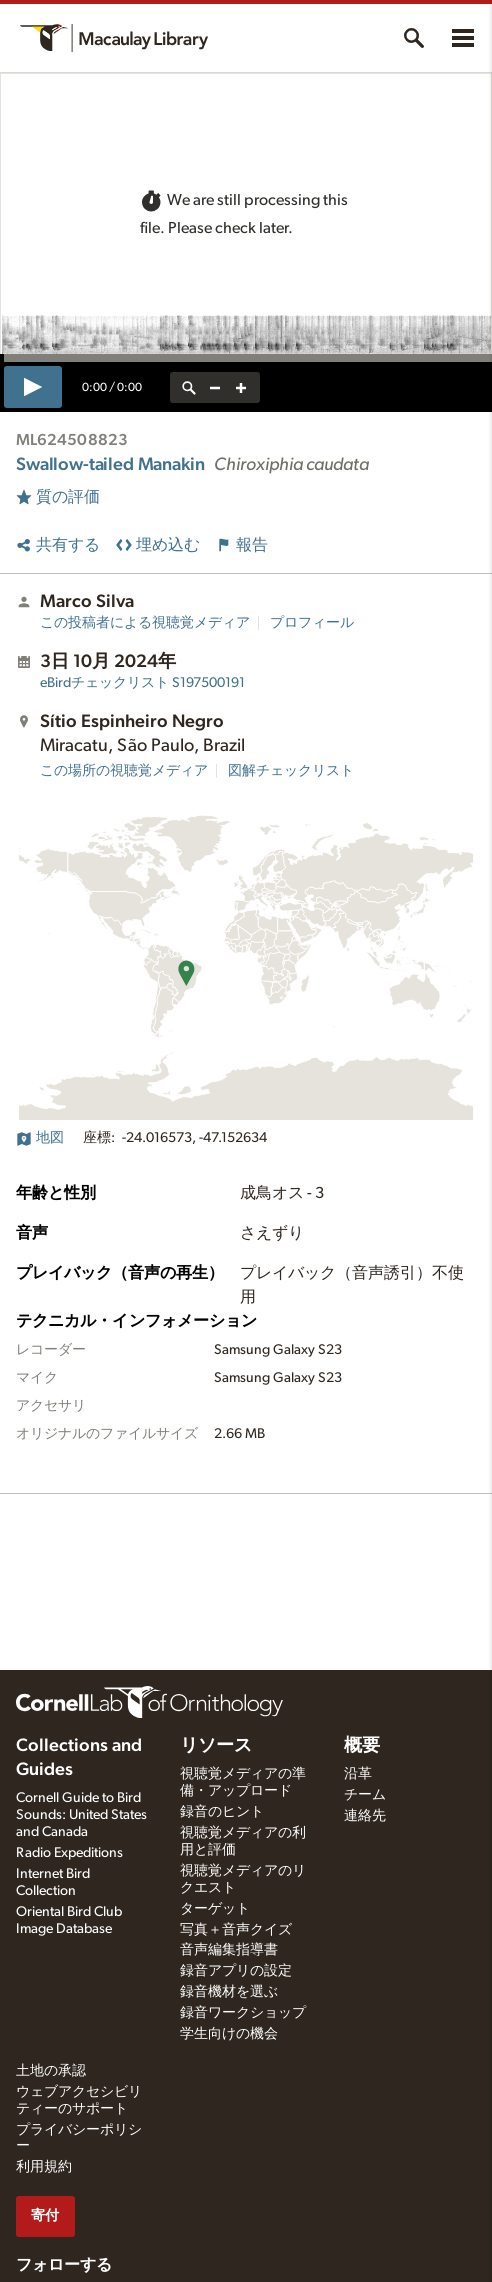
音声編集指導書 (229, 1950)
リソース (216, 1746)
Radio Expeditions (69, 1853)
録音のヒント (222, 1812)
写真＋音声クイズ (236, 1930)
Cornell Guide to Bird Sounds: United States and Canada (81, 1815)
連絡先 (365, 1816)
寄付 (45, 2215)
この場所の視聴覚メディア (124, 771)
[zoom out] (215, 387)
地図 (40, 1138)
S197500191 (142, 683)
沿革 (358, 1774)
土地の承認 (51, 2071)
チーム (365, 1795)
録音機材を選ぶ (229, 1992)
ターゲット (215, 1909)
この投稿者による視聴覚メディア (145, 623)
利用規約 (44, 2167)
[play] (33, 387)
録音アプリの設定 (236, 1971)
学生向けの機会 (229, 2034)
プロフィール (312, 623)
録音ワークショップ (243, 2013)
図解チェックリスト (291, 771)
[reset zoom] (189, 387)
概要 (362, 1746)
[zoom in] (241, 387)
